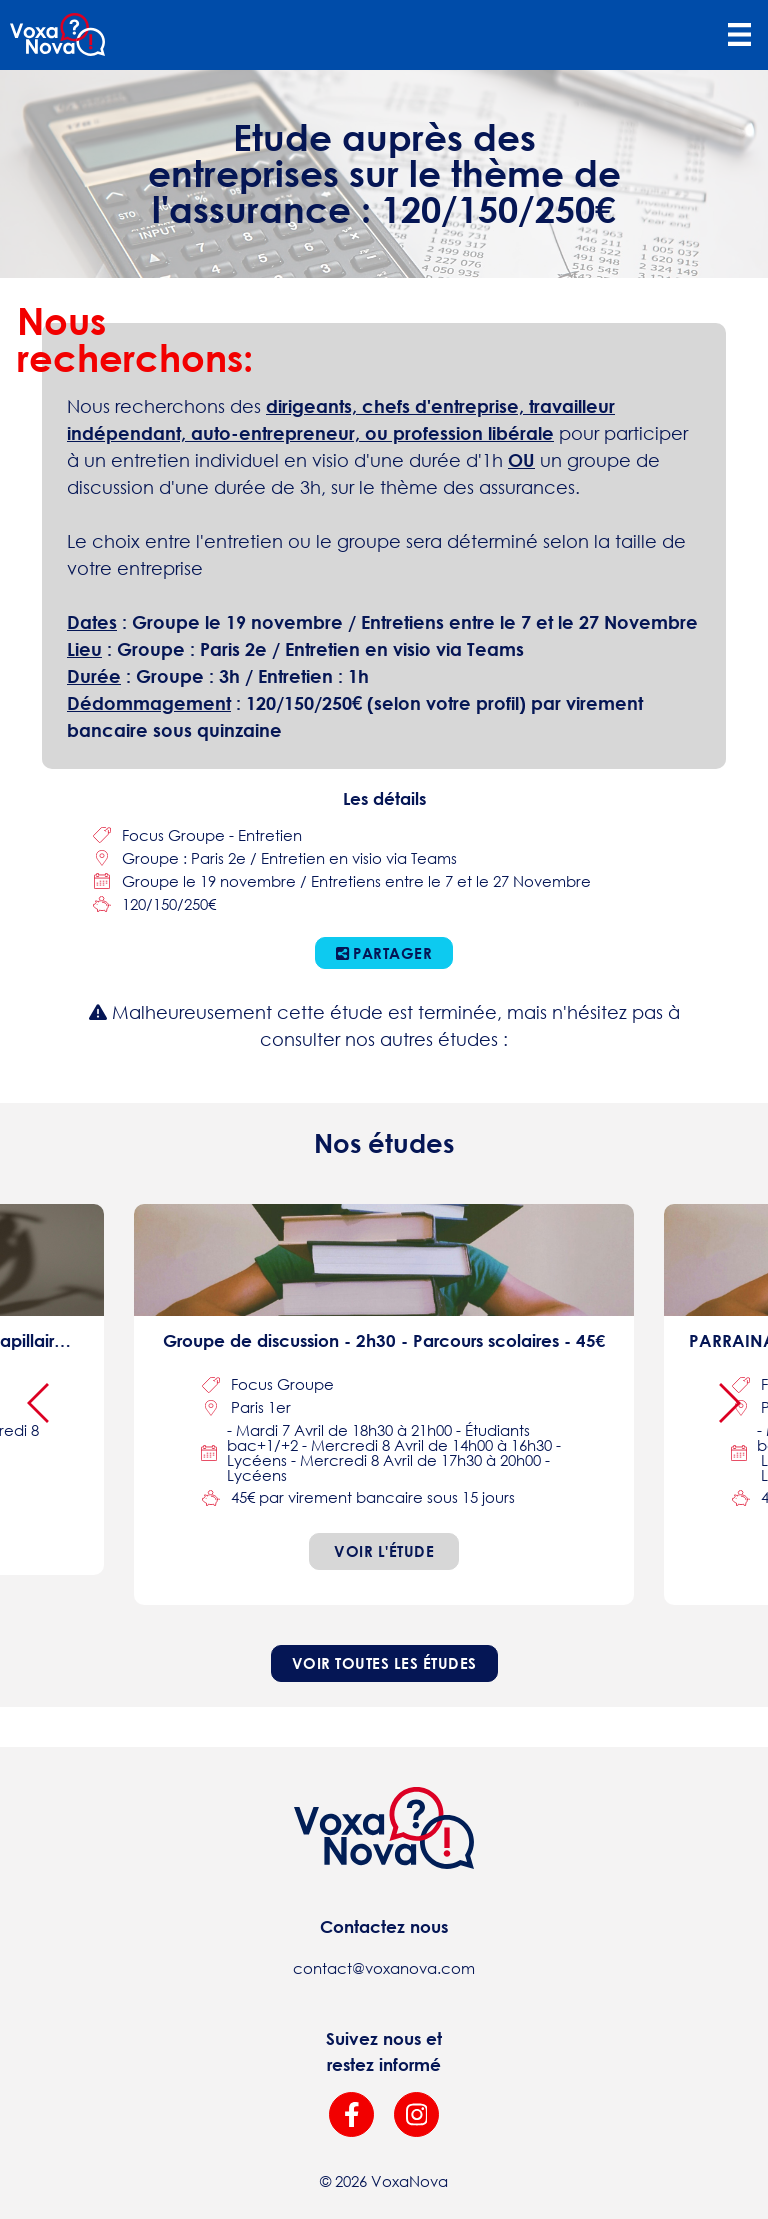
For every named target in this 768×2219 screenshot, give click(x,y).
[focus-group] (384, 1404)
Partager (384, 953)
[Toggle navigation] (739, 35)
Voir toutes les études (384, 1663)
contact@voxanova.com (384, 1968)
